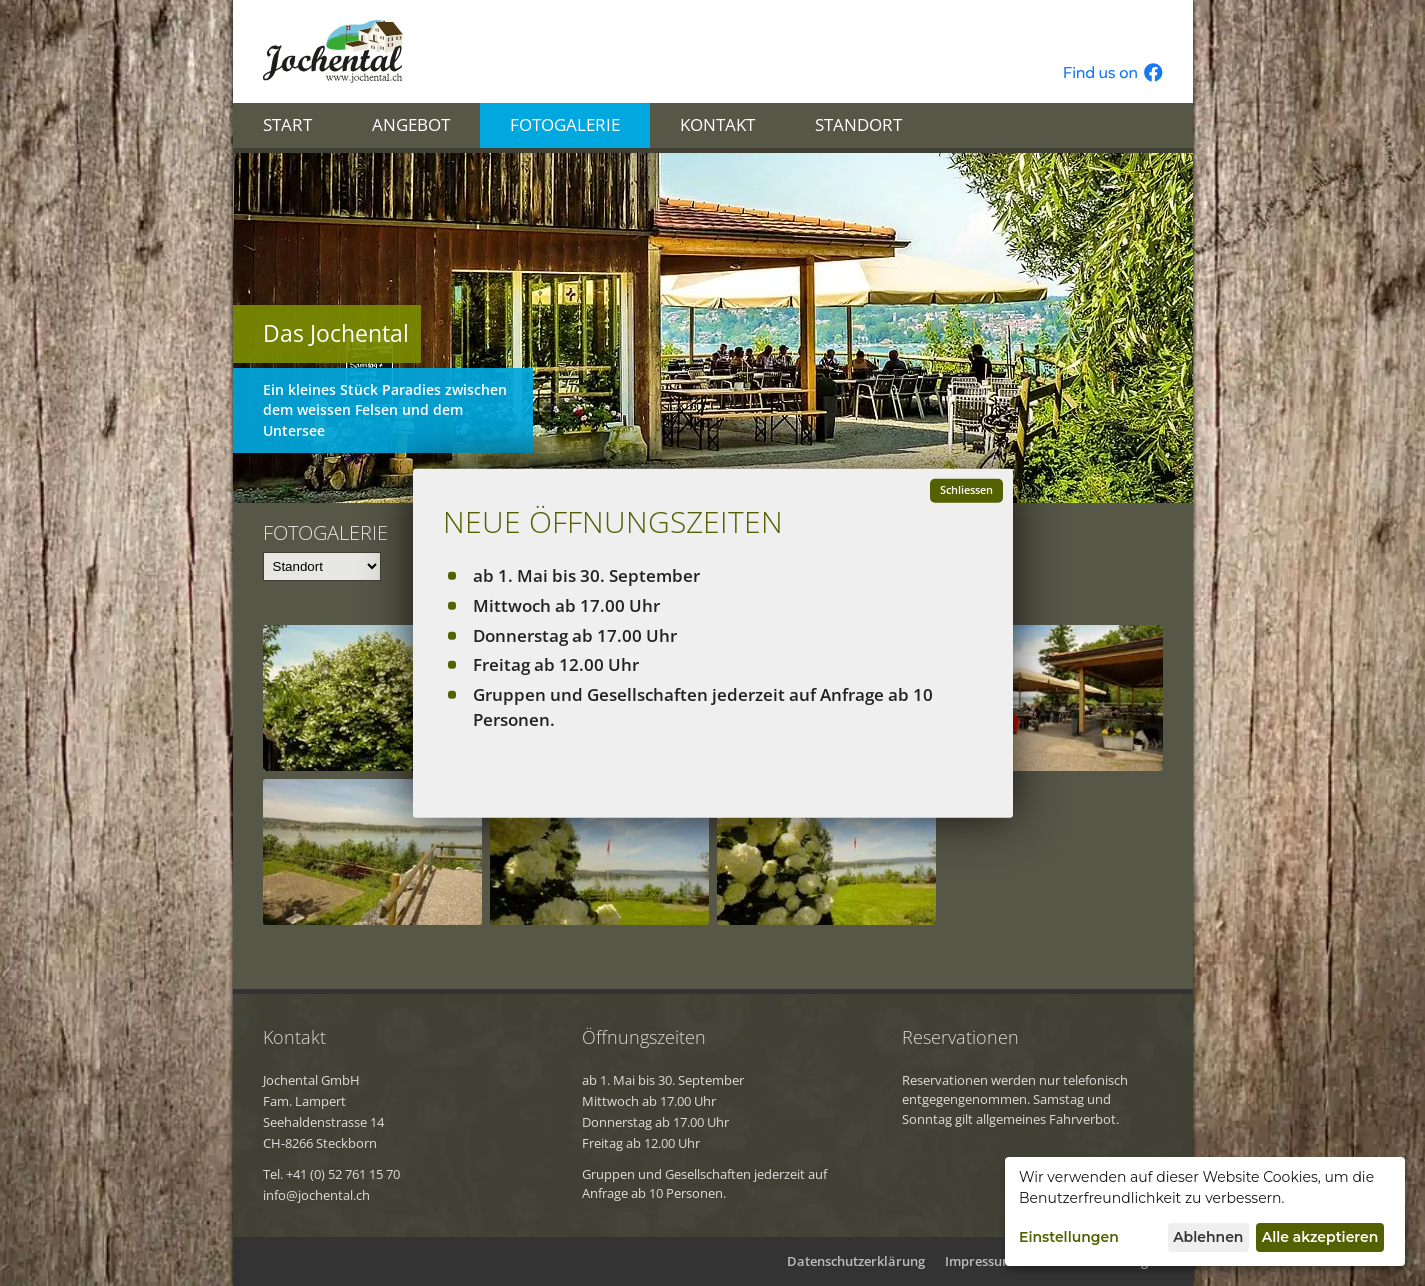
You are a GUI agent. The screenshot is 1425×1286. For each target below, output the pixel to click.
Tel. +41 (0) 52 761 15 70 (331, 1174)
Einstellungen (1069, 1237)
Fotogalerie (565, 124)
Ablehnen (1208, 1237)
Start (287, 124)
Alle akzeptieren (1320, 1237)
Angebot (411, 124)
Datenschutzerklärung (856, 1261)
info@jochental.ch (316, 1195)
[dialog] (1205, 1211)
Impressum (979, 1261)
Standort (858, 124)
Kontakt (717, 124)
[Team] (322, 566)
